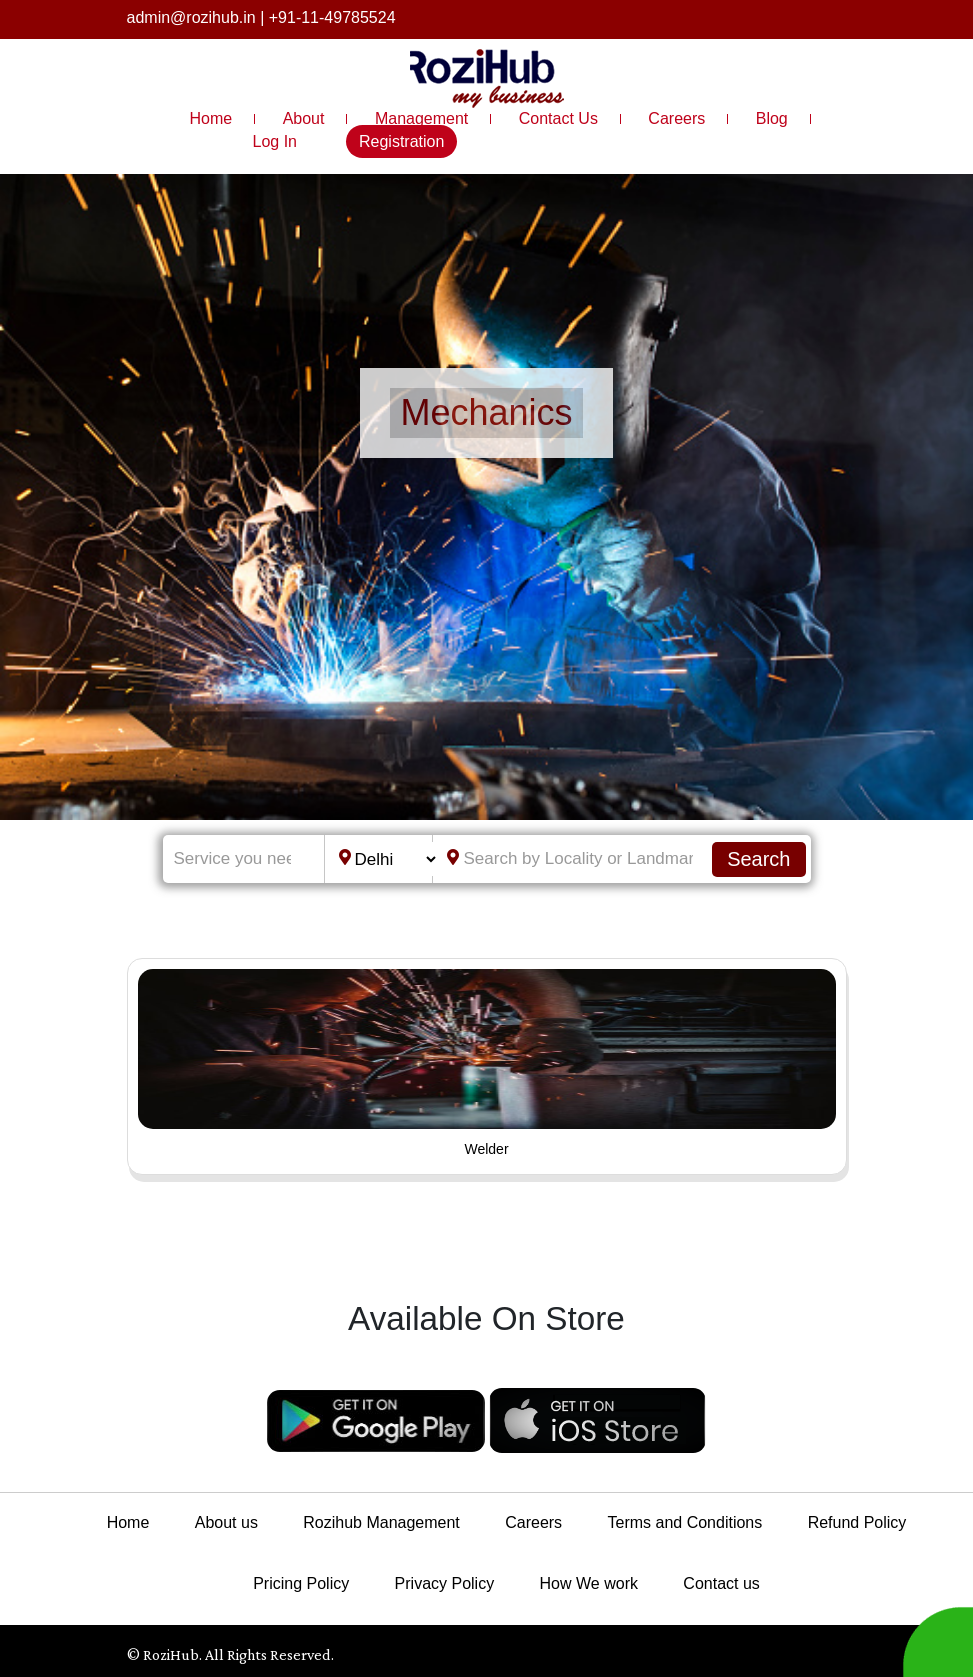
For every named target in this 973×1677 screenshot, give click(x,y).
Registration (401, 141)
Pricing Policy (301, 1583)
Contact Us (558, 118)
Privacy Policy (445, 1583)
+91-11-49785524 (332, 17)
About (304, 118)
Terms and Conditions (685, 1522)
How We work (589, 1583)
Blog (772, 118)
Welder (486, 1149)
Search (758, 859)
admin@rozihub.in (191, 17)
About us (226, 1522)
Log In (275, 141)
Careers (676, 118)
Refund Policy (857, 1522)
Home (211, 118)
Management (421, 118)
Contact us (721, 1583)
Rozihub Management (381, 1522)
